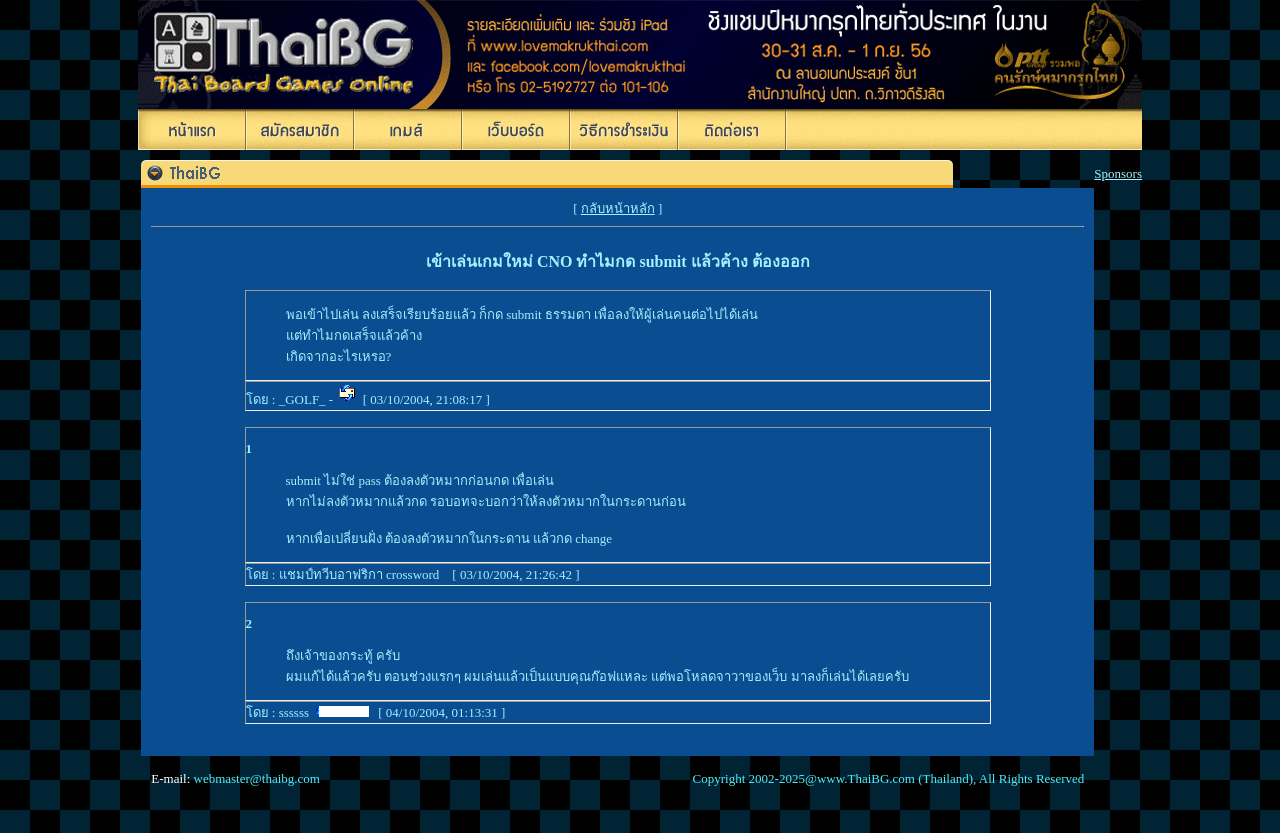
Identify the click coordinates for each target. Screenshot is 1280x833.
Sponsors (1118, 173)
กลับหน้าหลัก (618, 208)
